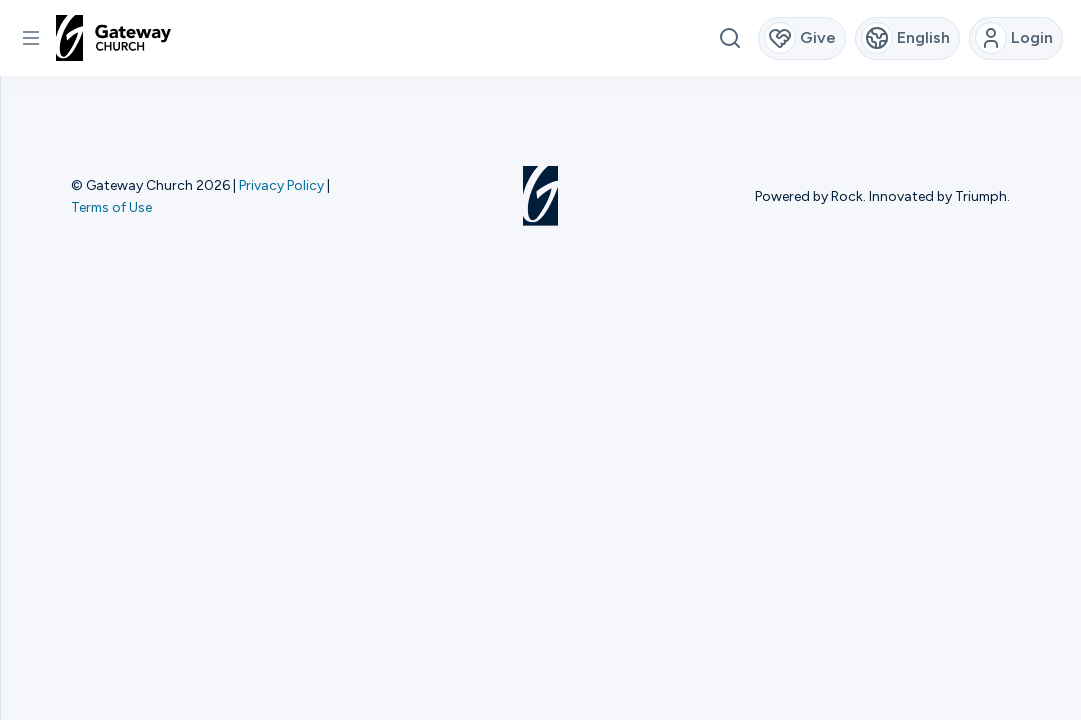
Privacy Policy (281, 185)
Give (800, 38)
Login (1014, 38)
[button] (31, 38)
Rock (847, 196)
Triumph (981, 196)
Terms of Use (111, 207)
